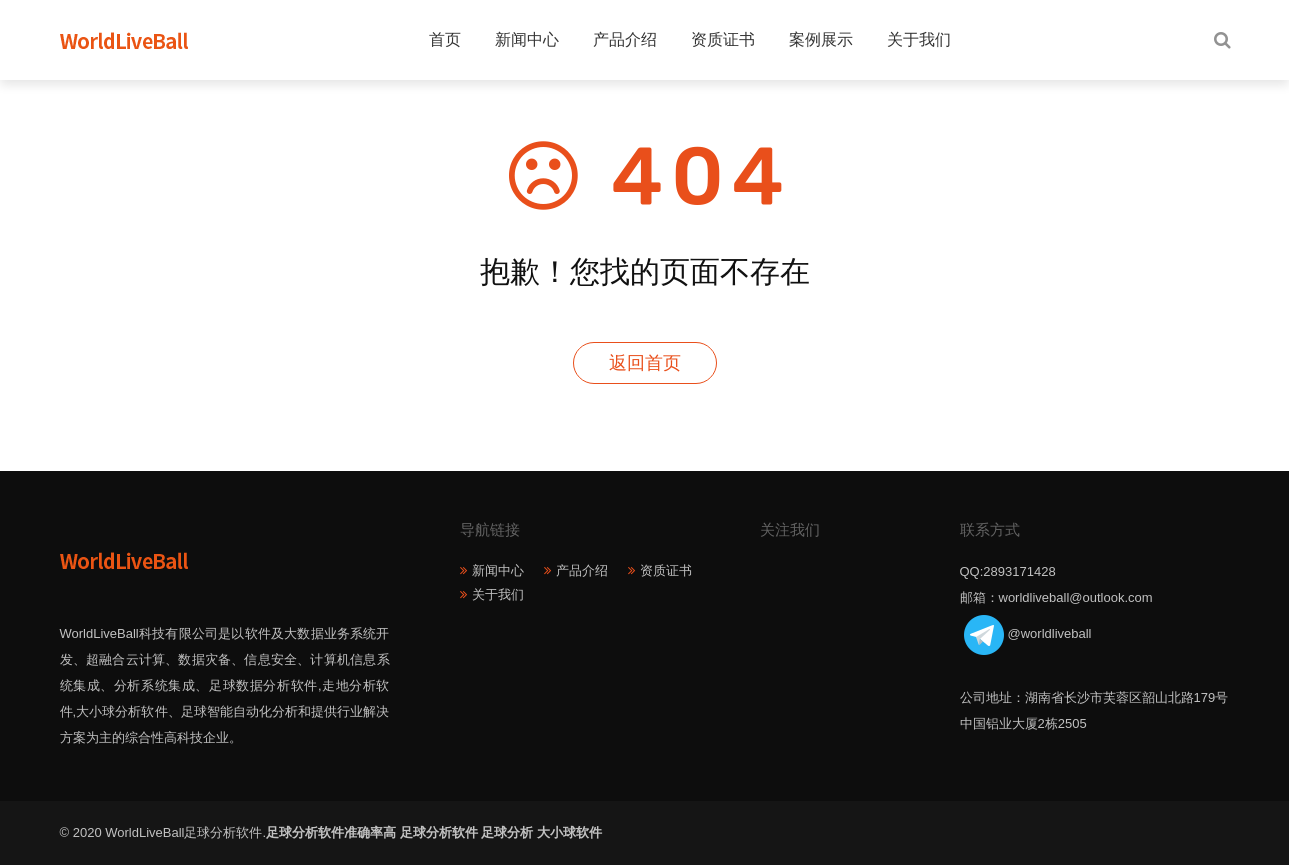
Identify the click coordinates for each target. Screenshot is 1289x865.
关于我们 (919, 39)
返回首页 (645, 363)
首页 (445, 39)
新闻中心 (527, 39)
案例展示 (821, 39)
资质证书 (723, 39)
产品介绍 (625, 39)
